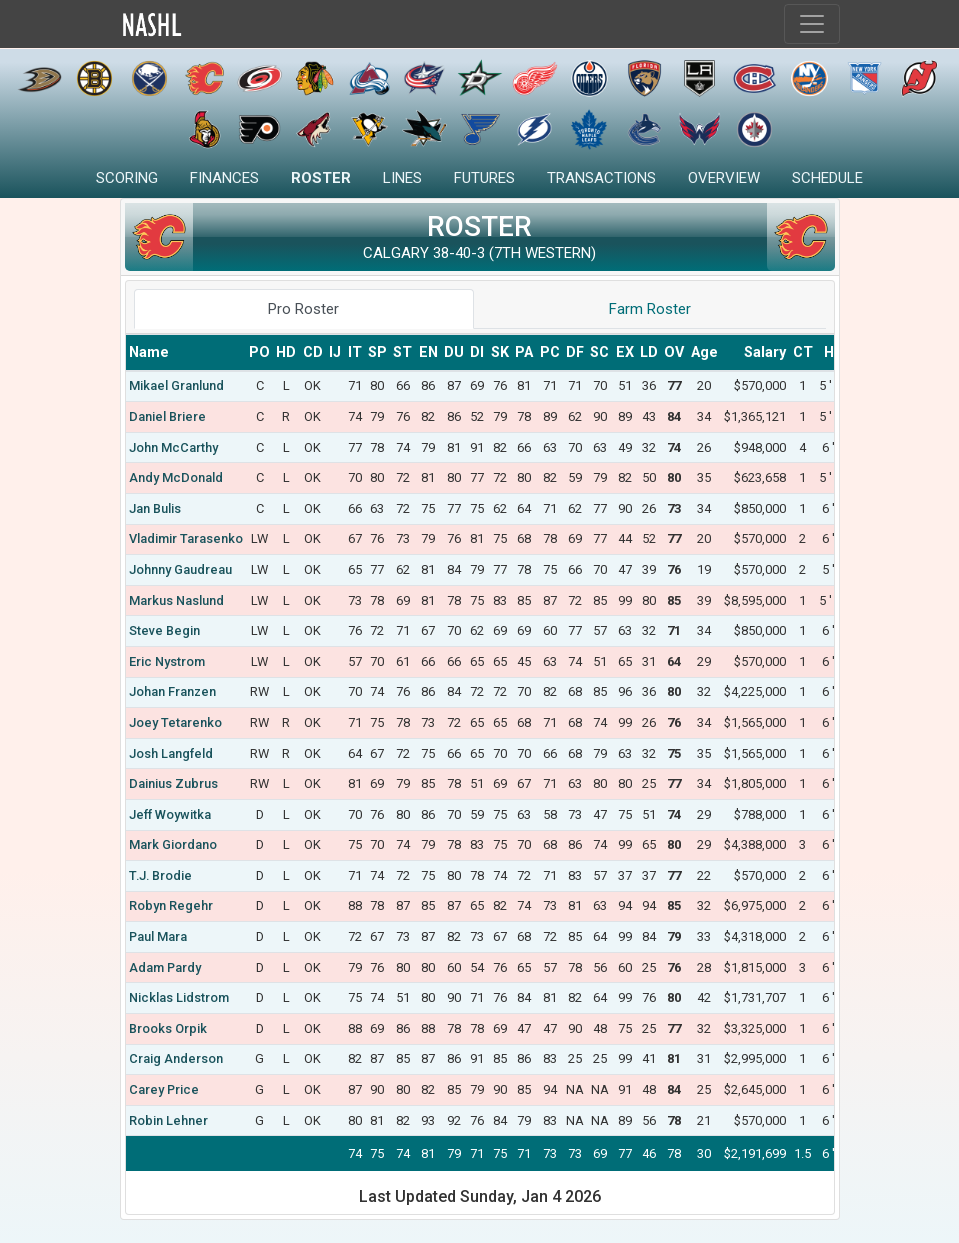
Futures (484, 178)
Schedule (827, 178)
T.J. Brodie (160, 875)
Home (195, 24)
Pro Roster (303, 309)
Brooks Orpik (168, 1028)
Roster (321, 178)
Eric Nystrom (167, 661)
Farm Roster (650, 309)
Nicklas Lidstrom (179, 997)
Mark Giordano (173, 844)
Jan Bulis (155, 508)
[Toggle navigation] (812, 24)
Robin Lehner (168, 1120)
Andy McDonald (176, 477)
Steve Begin (164, 630)
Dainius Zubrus (173, 783)
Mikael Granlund (176, 385)
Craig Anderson (176, 1058)
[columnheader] (186, 353)
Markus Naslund (176, 600)
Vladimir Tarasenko (186, 538)
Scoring (127, 178)
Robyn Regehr (171, 905)
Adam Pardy (165, 967)
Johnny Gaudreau (180, 569)
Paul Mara (158, 936)
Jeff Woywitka (170, 814)
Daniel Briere (167, 416)
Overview (724, 178)
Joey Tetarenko (175, 722)
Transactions (601, 178)
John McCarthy (173, 447)
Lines (402, 178)
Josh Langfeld (171, 753)
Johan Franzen (172, 691)
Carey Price (164, 1089)
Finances (224, 178)
